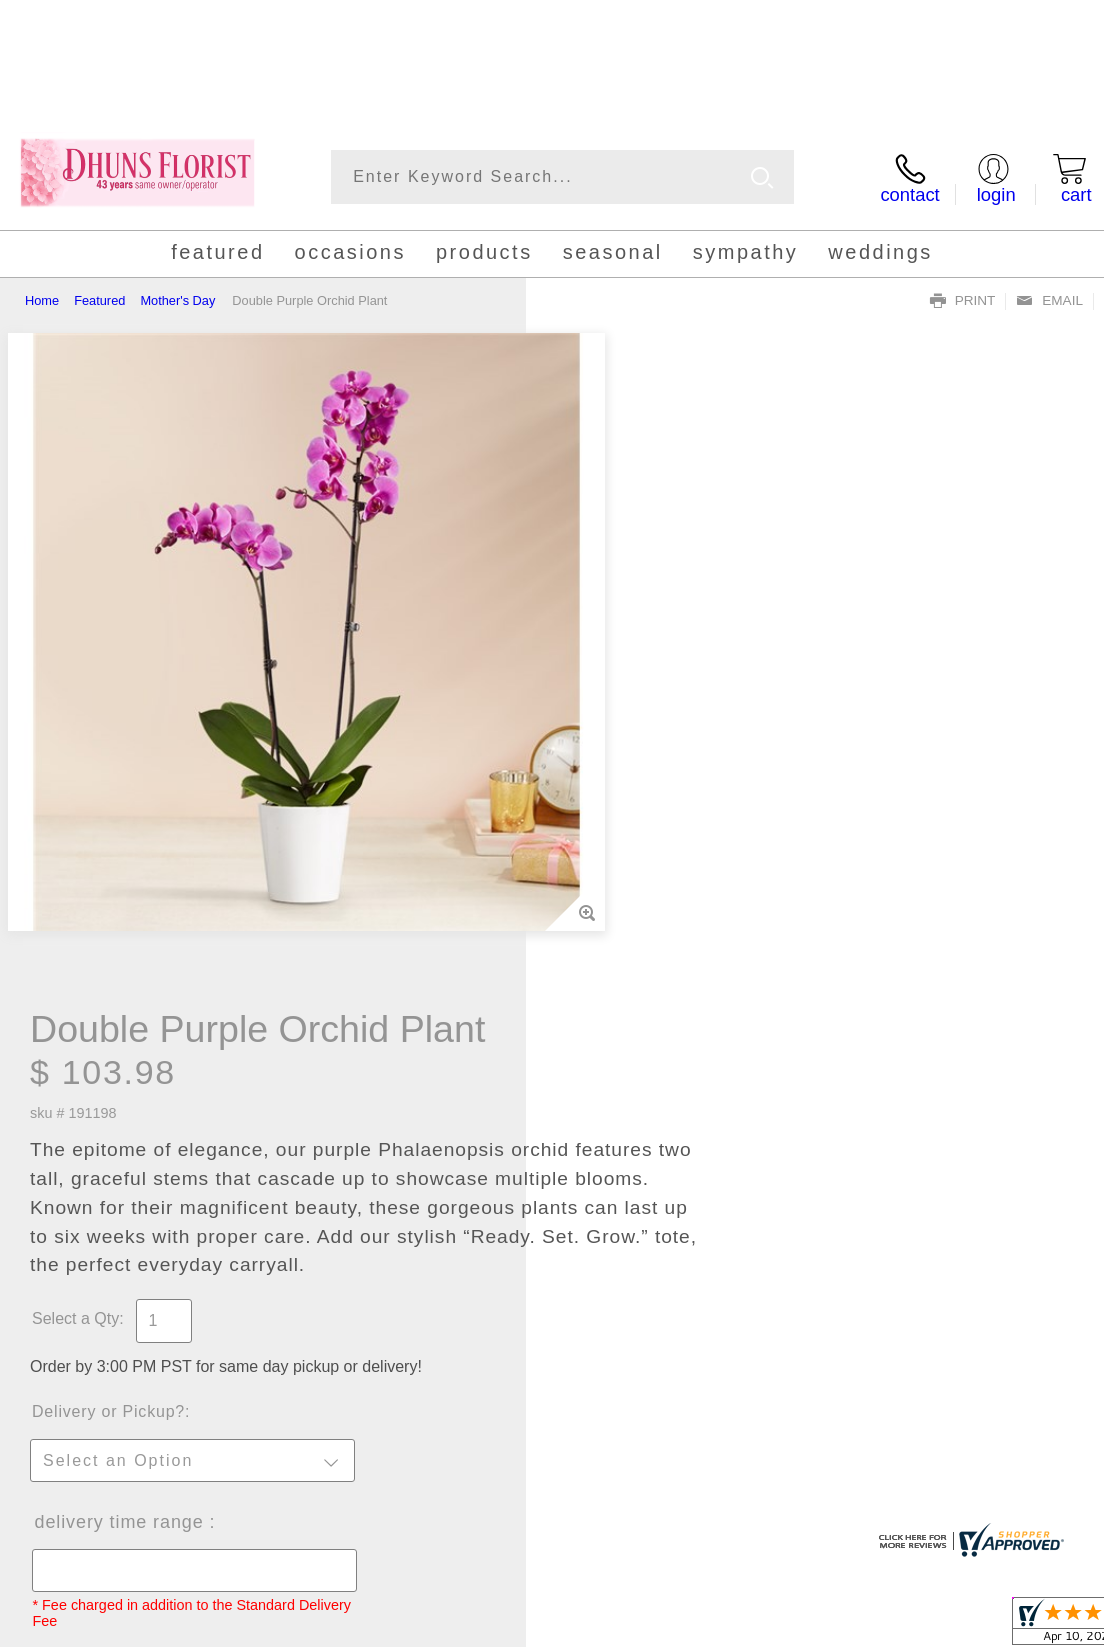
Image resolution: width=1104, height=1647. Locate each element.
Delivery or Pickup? (634, 763)
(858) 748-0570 (103, 86)
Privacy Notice (766, 1625)
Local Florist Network (902, 1625)
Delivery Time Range (645, 874)
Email (1049, 301)
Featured (99, 300)
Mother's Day (177, 300)
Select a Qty (601, 670)
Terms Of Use (654, 1625)
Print (963, 301)
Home (42, 300)
